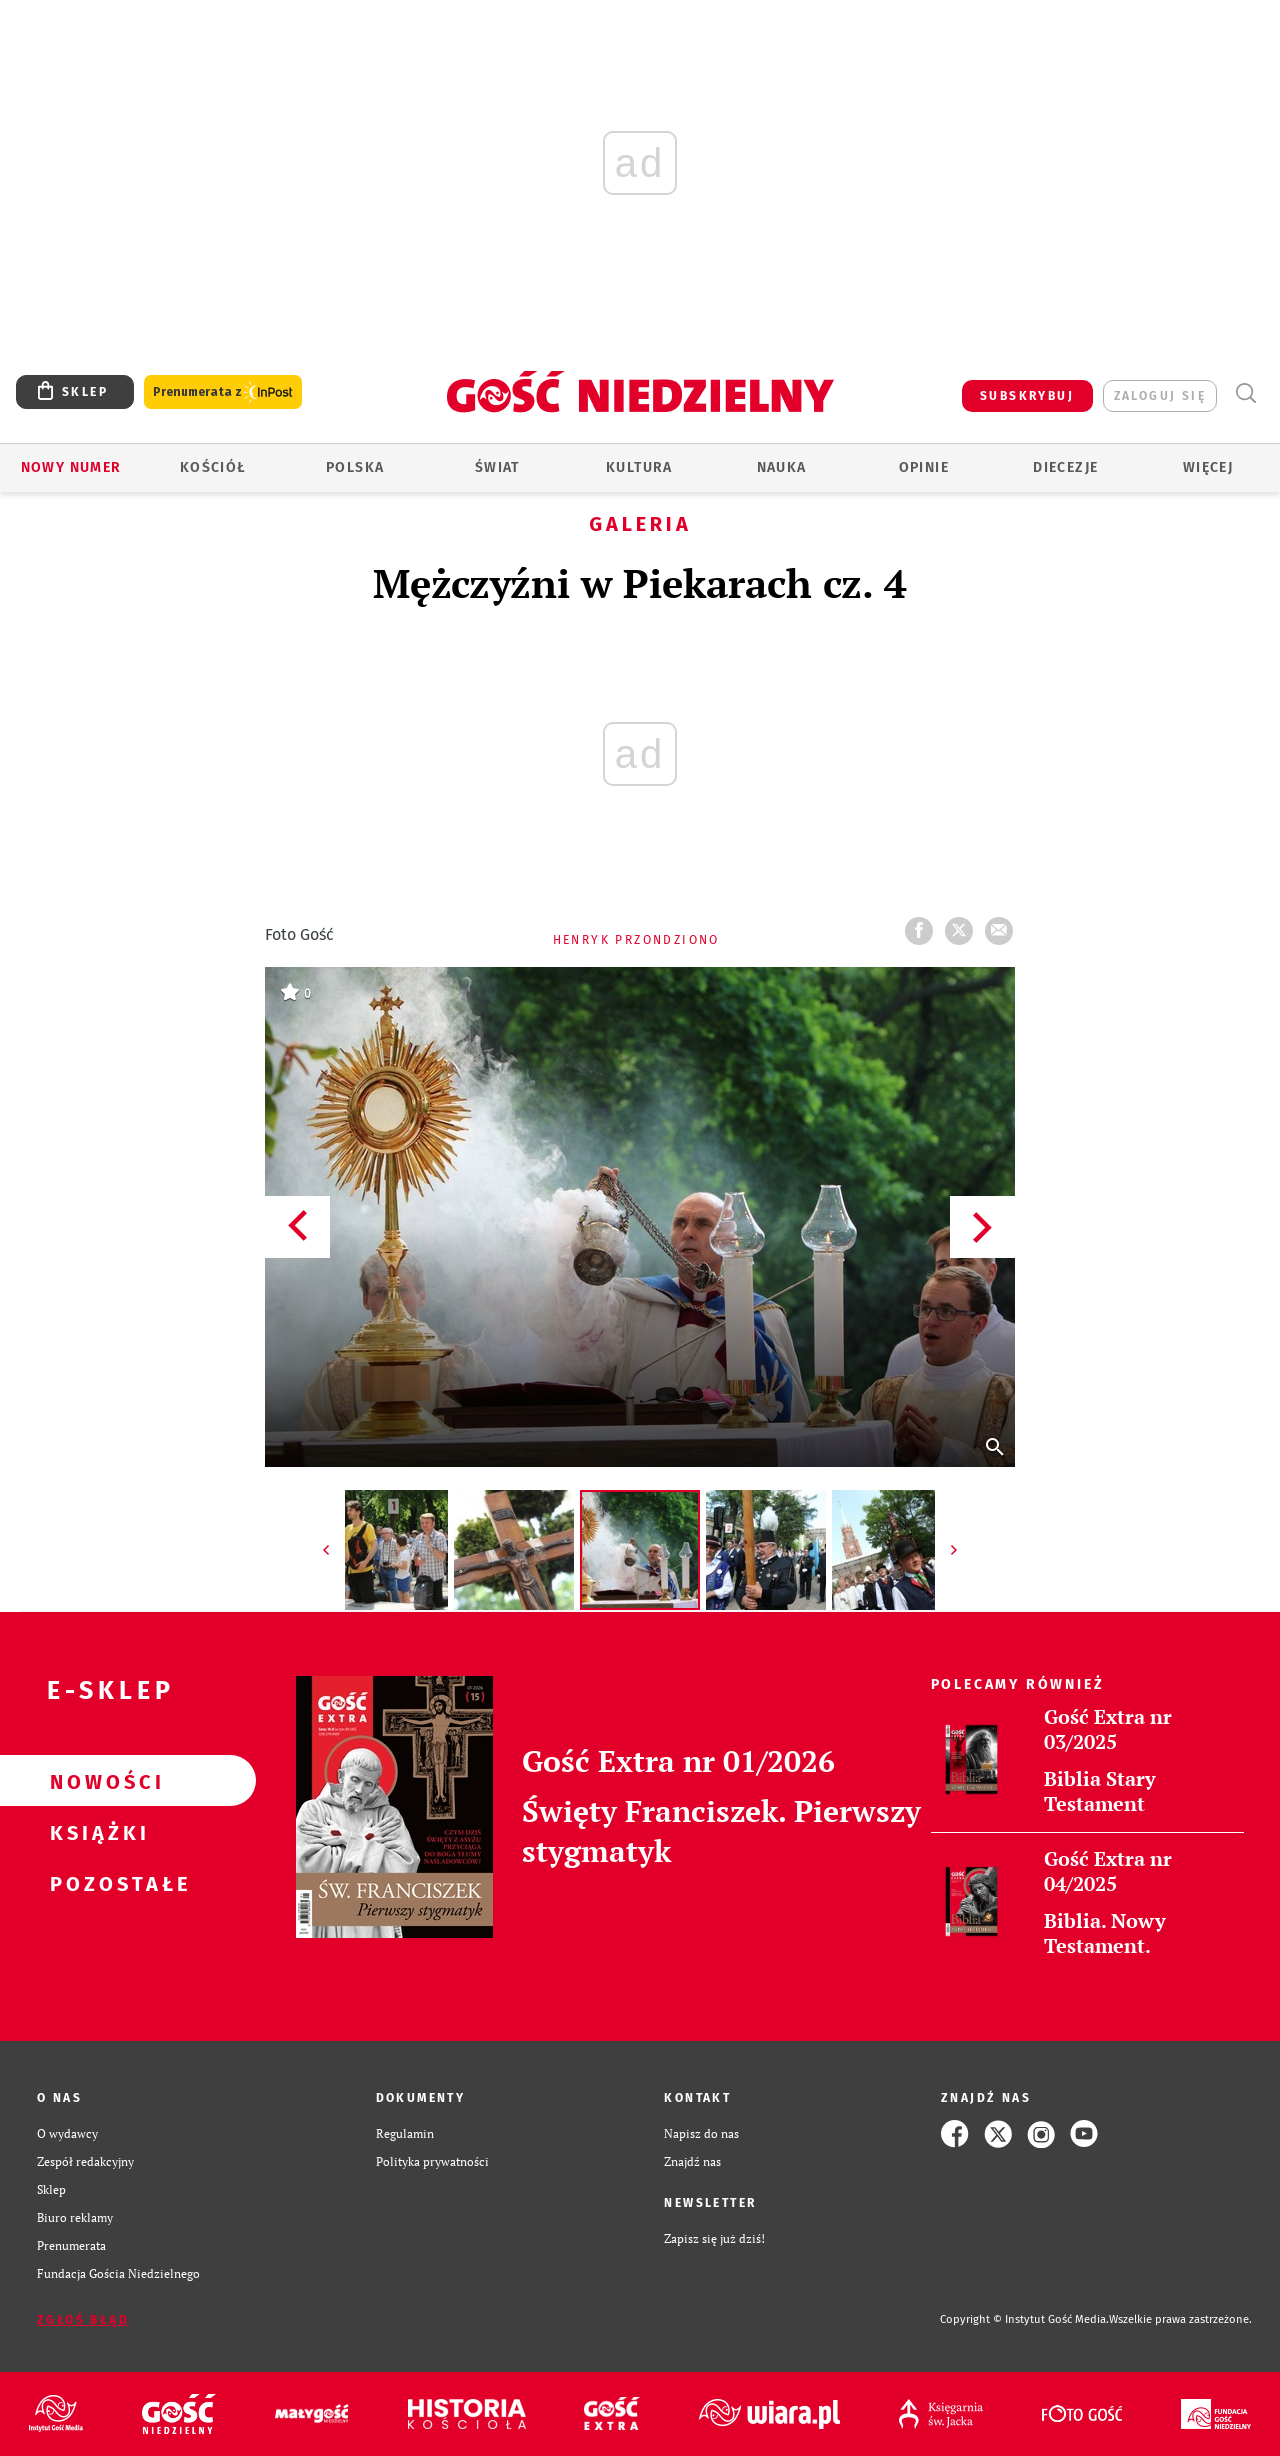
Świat (497, 467)
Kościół (213, 467)
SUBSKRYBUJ (1027, 396)
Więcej (1208, 467)
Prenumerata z (223, 392)
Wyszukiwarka (1245, 393)
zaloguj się (1160, 396)
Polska (355, 467)
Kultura (639, 467)
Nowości (96, 1781)
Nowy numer (71, 467)
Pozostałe (96, 1883)
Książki (96, 1832)
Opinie (924, 467)
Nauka (782, 467)
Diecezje (1065, 467)
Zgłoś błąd (83, 2320)
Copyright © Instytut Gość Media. (1024, 2319)
